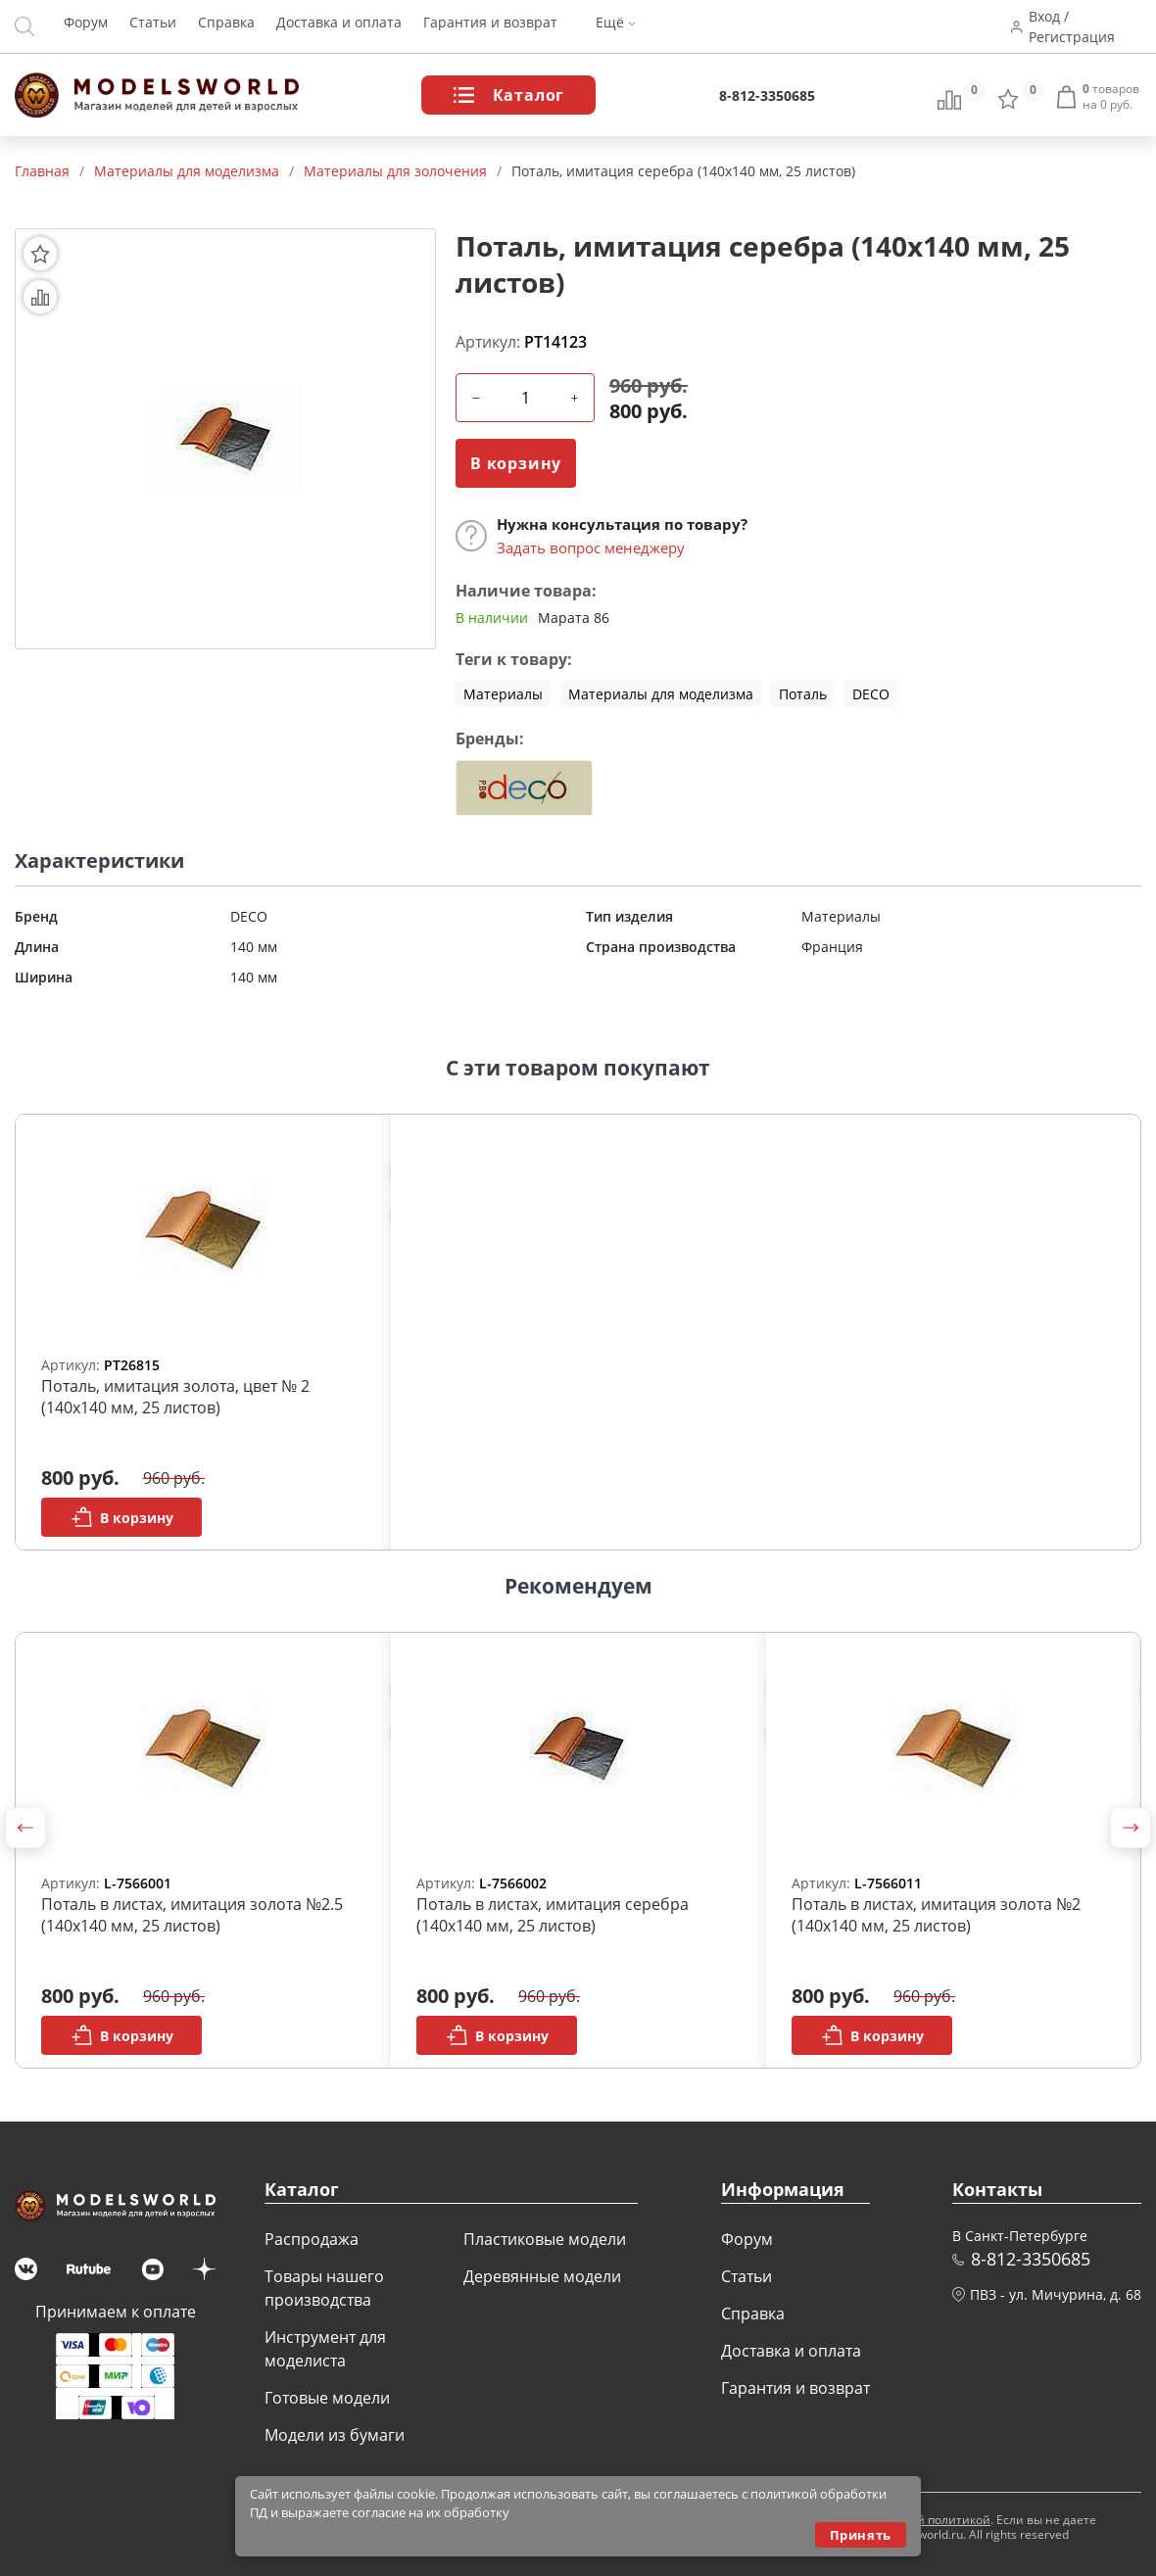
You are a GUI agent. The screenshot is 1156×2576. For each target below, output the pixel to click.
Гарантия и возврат (490, 27)
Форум (86, 27)
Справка (226, 27)
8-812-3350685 (767, 95)
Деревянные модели (542, 2276)
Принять (860, 2535)
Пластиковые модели (544, 2239)
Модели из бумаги (335, 2435)
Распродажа (312, 2239)
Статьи (152, 27)
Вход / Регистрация (1076, 26)
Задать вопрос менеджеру (591, 547)
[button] (25, 1827)
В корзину (515, 463)
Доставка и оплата (339, 27)
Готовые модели (327, 2398)
